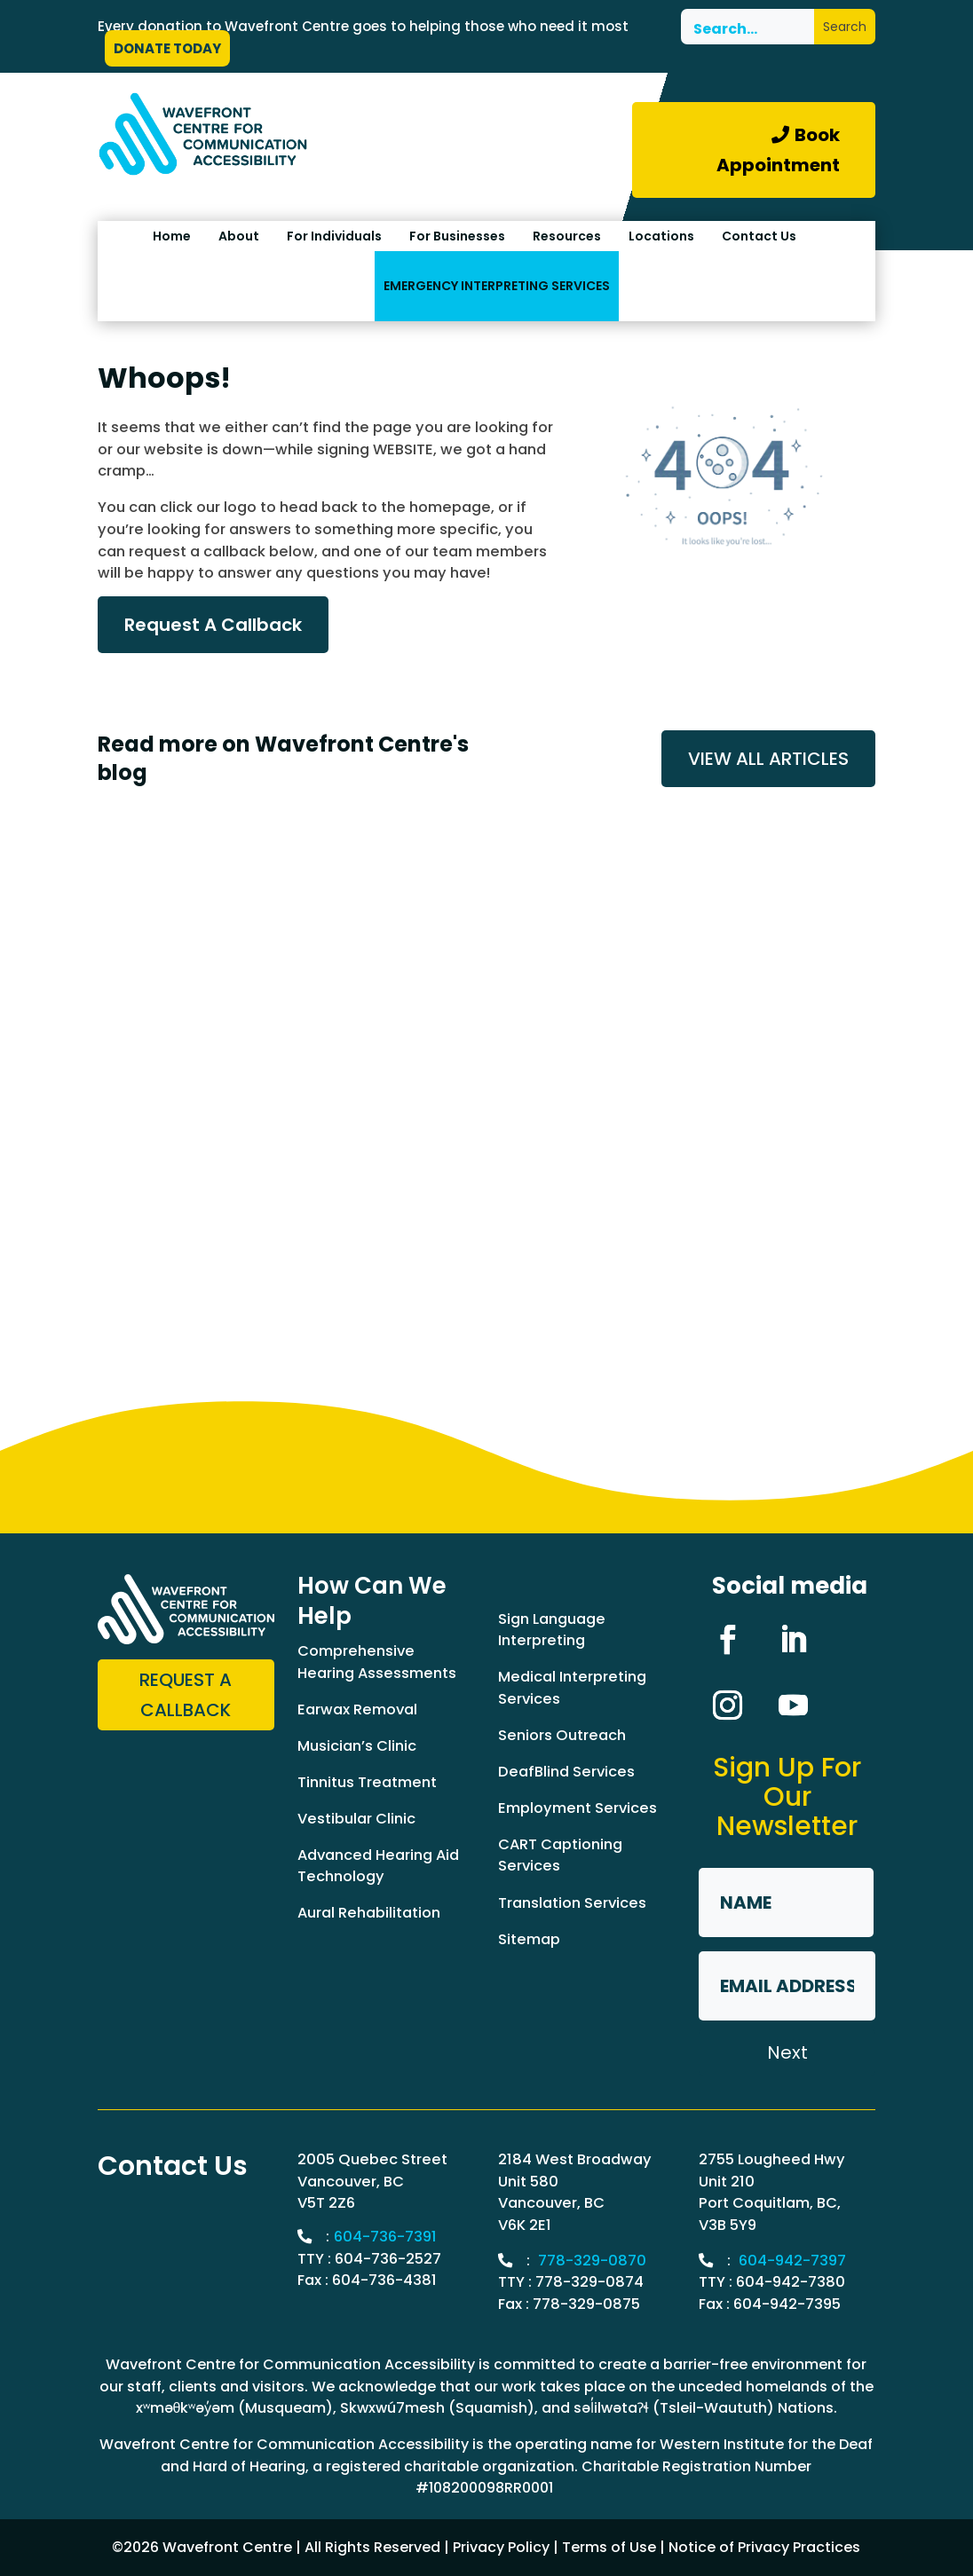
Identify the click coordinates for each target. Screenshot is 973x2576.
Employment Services (577, 1808)
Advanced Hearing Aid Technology (378, 1866)
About (238, 236)
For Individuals (334, 236)
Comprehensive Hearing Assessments (376, 1662)
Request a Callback (185, 1694)
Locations (661, 236)
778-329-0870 (592, 2260)
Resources (567, 236)
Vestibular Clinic (356, 1818)
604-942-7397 (792, 2260)
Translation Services (572, 1903)
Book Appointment (778, 149)
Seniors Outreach (562, 1735)
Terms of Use (609, 2547)
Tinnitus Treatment (367, 1782)
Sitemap (529, 1939)
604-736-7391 (385, 2236)
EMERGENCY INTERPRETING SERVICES (497, 286)
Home (172, 236)
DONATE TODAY (167, 48)
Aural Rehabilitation (368, 1912)
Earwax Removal (357, 1709)
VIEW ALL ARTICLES (768, 758)
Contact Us (759, 236)
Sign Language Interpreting (551, 1630)
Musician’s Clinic (356, 1746)
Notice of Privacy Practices (764, 2547)
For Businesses (457, 236)
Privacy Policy (501, 2547)
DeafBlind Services (566, 1771)
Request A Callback (213, 624)
